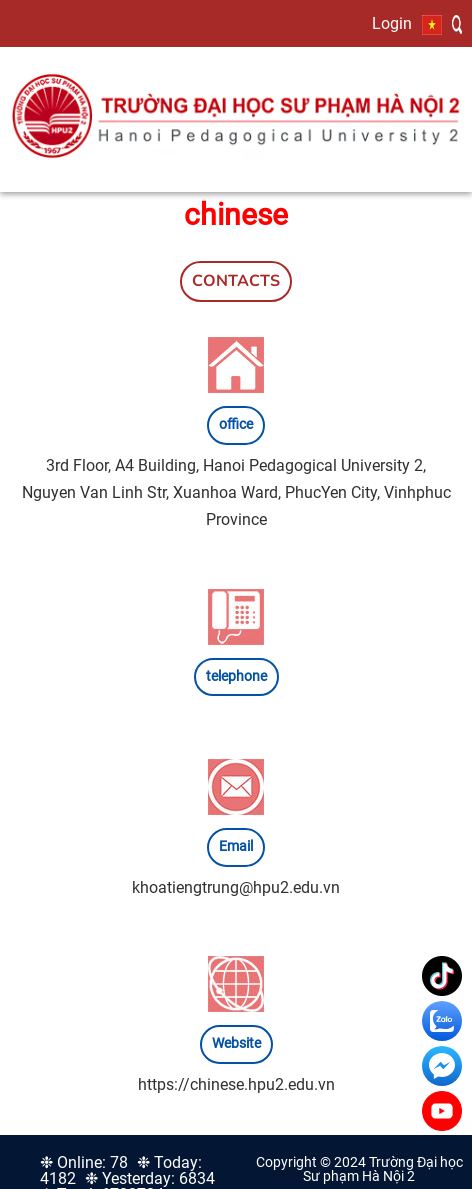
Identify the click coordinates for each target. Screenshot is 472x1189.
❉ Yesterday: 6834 (150, 1178)
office (236, 424)
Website (236, 1043)
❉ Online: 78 (84, 1162)
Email (236, 846)
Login (392, 23)
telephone (236, 676)
